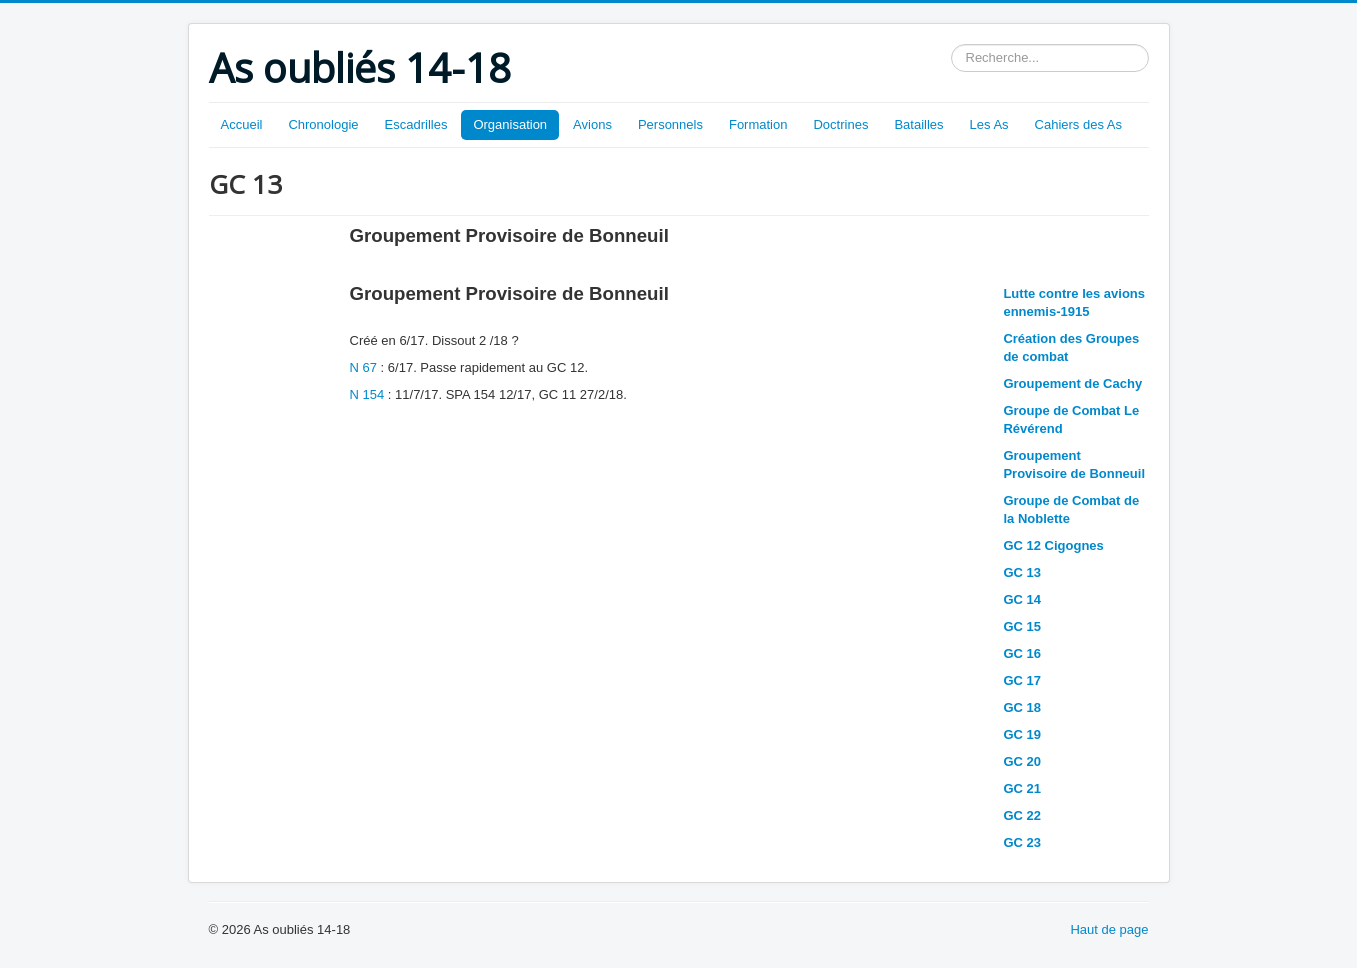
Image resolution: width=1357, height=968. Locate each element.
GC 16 (1022, 653)
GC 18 (1022, 707)
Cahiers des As (1078, 124)
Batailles (918, 124)
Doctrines (840, 124)
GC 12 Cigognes (1053, 545)
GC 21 (1022, 788)
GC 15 (1022, 626)
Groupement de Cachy (1072, 383)
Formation (758, 124)
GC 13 (1022, 572)
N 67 (363, 367)
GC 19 (1022, 734)
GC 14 (1022, 599)
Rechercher (951, 44)
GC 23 (1022, 842)
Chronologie (323, 124)
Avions (592, 124)
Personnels (670, 124)
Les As (989, 124)
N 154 (369, 394)
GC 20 (1022, 761)
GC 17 (1022, 680)
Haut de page (1109, 929)
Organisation (510, 124)
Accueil (242, 124)
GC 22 (1022, 815)
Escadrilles (416, 124)
